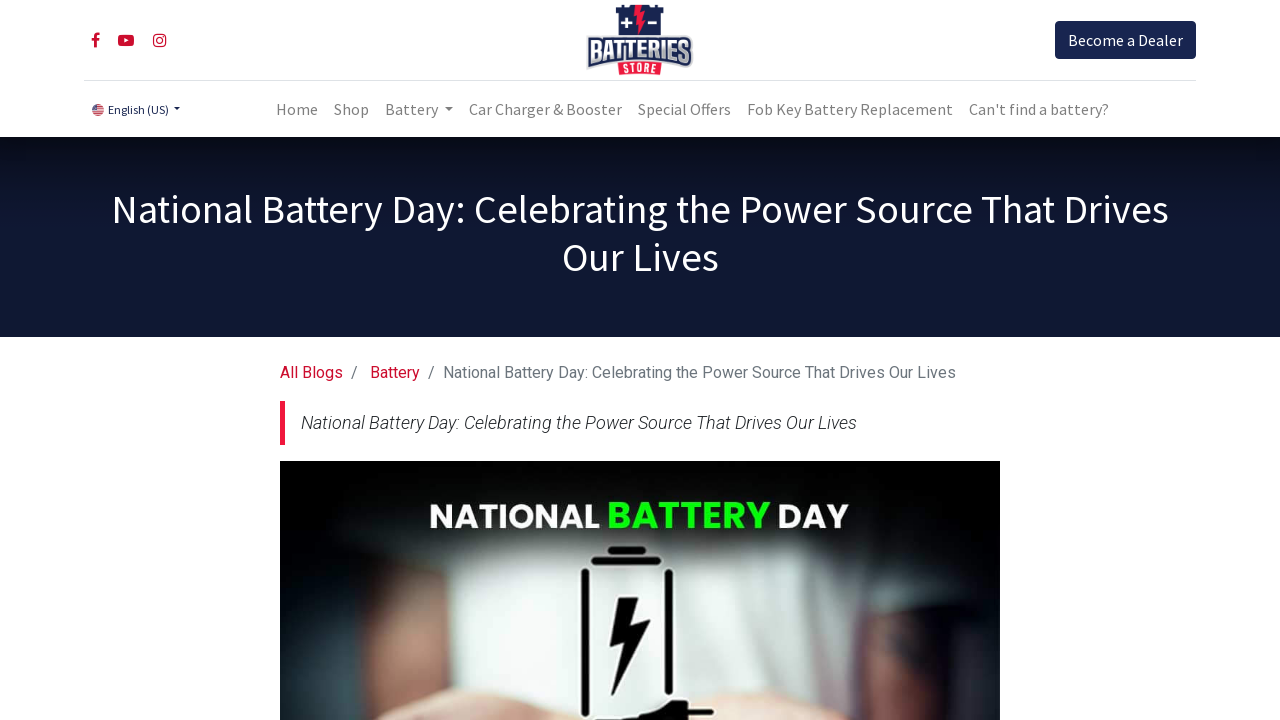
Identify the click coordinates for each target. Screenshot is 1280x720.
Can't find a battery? (1039, 109)
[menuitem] (297, 109)
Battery (395, 372)
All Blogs (311, 372)
